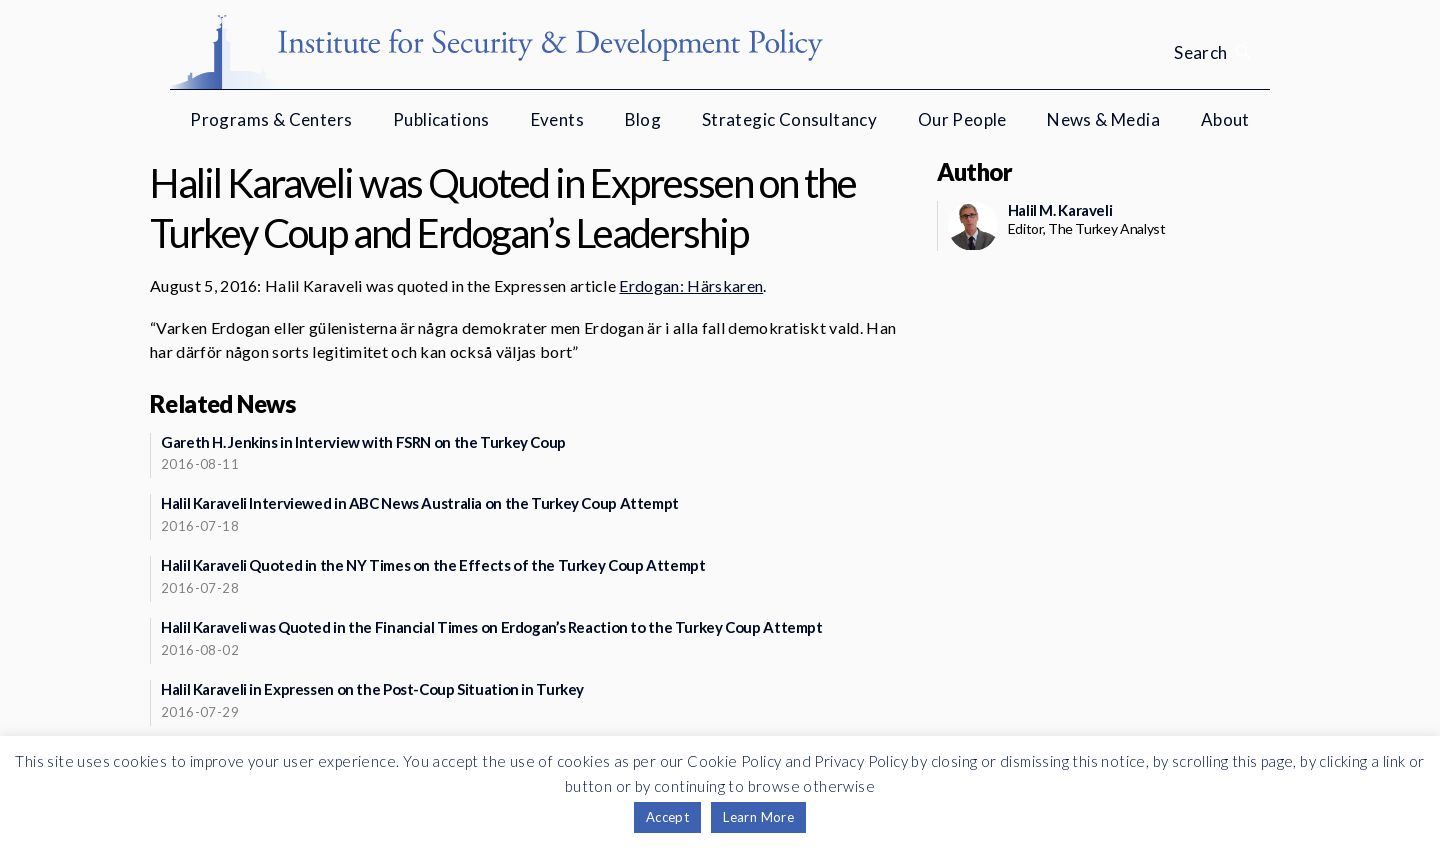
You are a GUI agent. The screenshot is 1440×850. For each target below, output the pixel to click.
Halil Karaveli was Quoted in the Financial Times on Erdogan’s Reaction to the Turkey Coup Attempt (492, 627)
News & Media (1103, 119)
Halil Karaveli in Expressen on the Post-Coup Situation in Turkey (372, 689)
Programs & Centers (271, 119)
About (1225, 119)
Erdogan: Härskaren (691, 285)
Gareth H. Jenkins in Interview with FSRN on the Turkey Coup (363, 442)
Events (557, 119)
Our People (962, 119)
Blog (643, 119)
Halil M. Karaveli (1060, 210)
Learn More (758, 817)
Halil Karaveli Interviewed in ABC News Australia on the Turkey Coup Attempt (420, 503)
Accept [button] (667, 817)
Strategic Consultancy (789, 119)
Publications (441, 119)
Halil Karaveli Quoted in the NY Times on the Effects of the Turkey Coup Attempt (433, 565)
